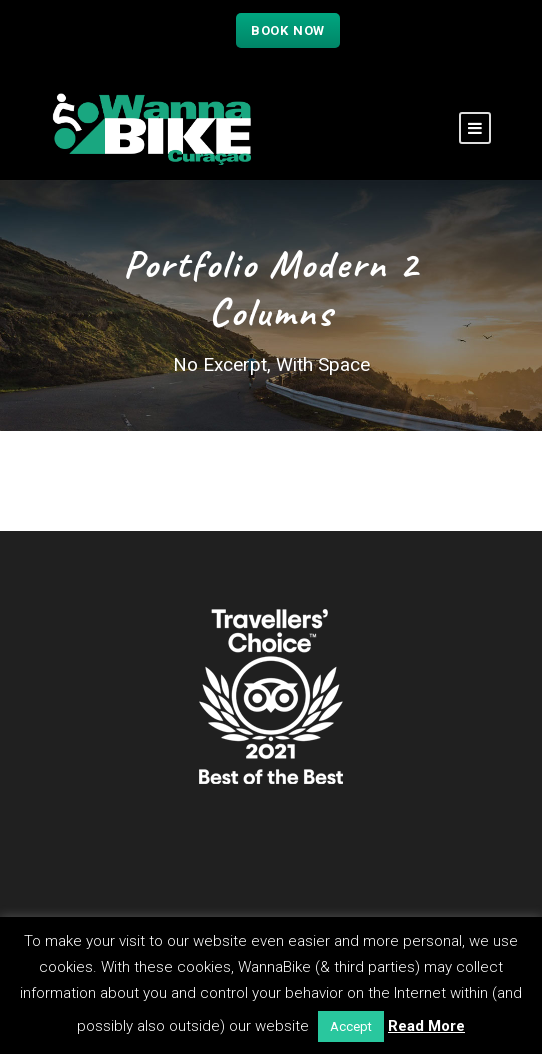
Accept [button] (351, 1026)
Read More (426, 1026)
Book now (288, 30)
